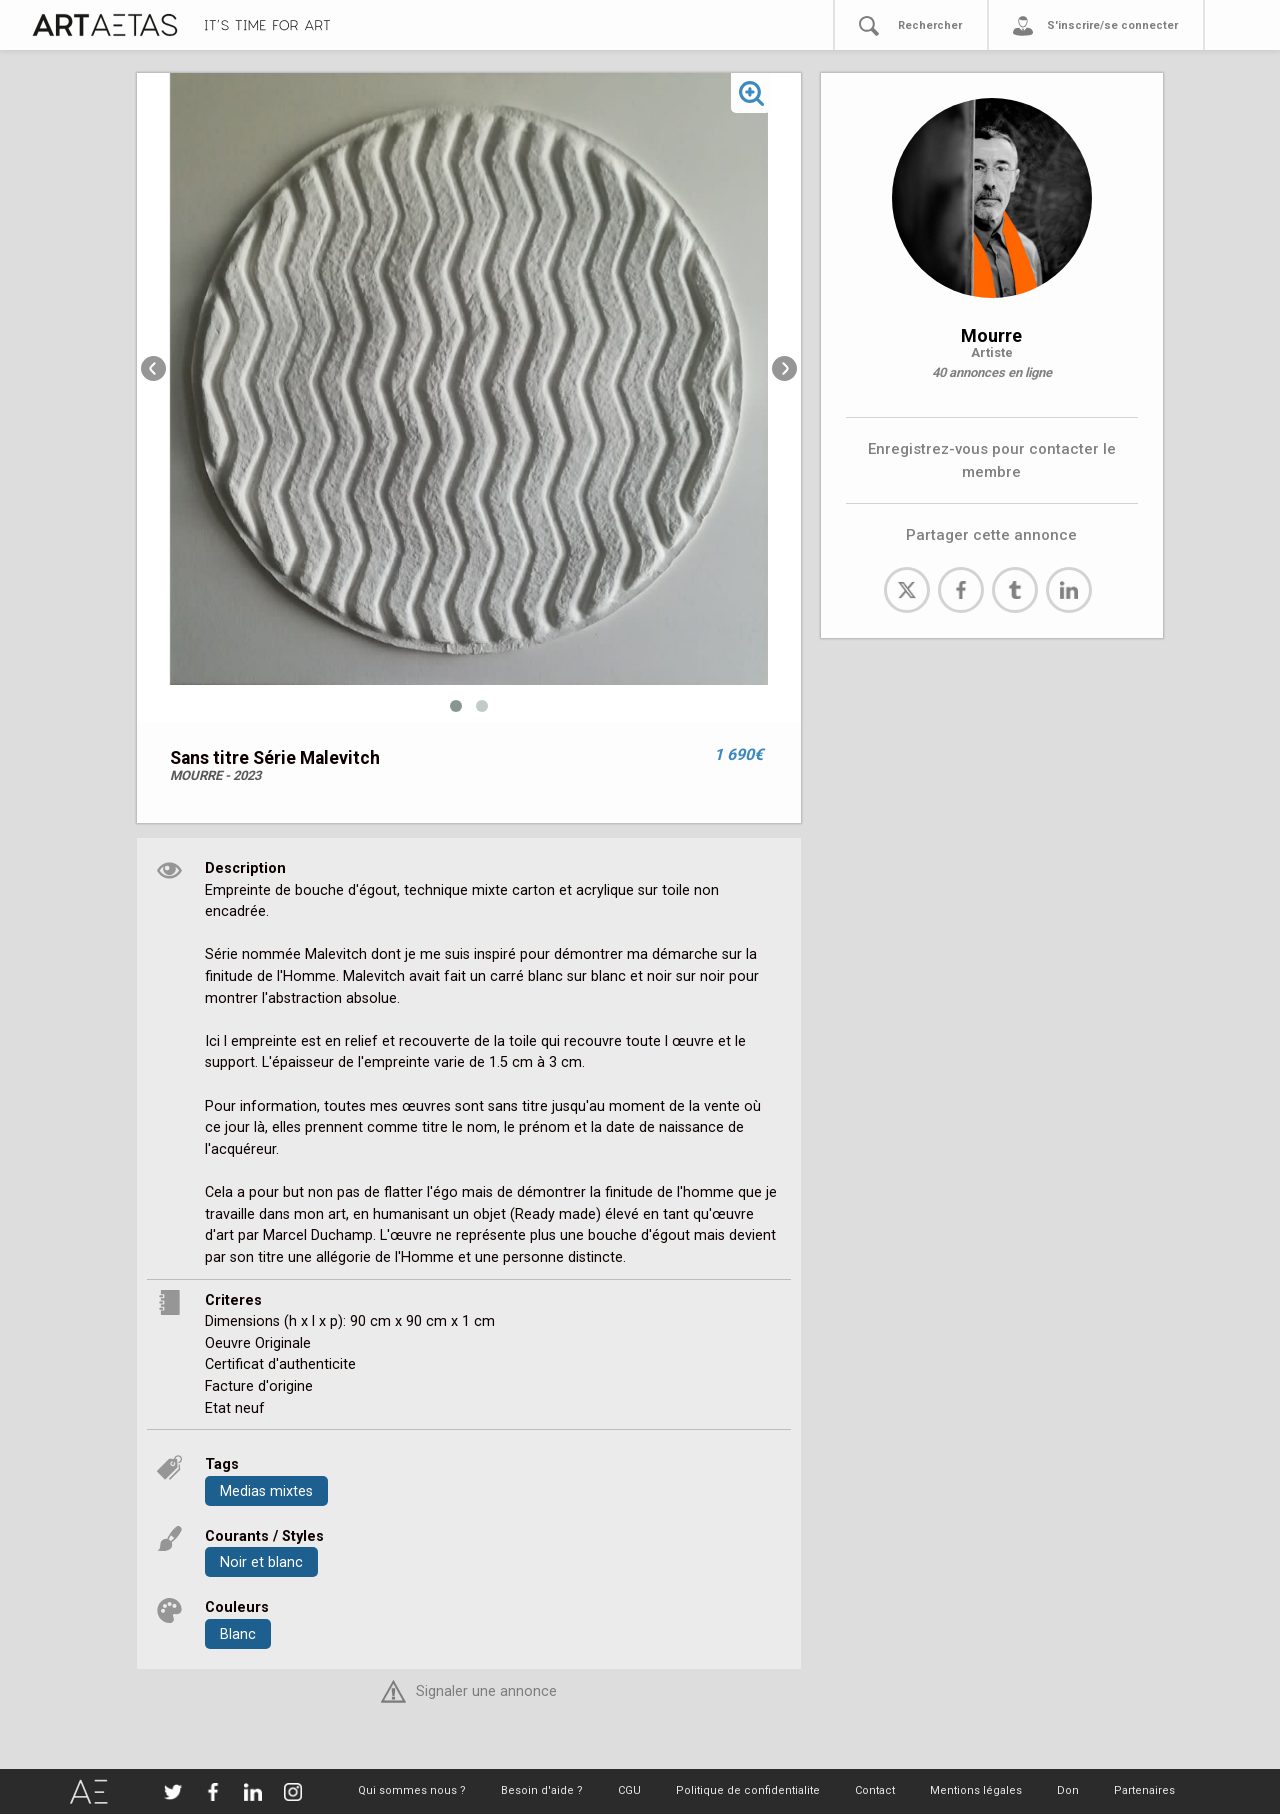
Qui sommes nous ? (412, 1790)
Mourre (991, 335)
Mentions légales (976, 1790)
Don (1068, 1790)
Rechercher (930, 25)
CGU (629, 1790)
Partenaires (1144, 1790)
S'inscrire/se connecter (1112, 25)
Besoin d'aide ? (542, 1790)
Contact (875, 1790)
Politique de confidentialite (748, 1790)
